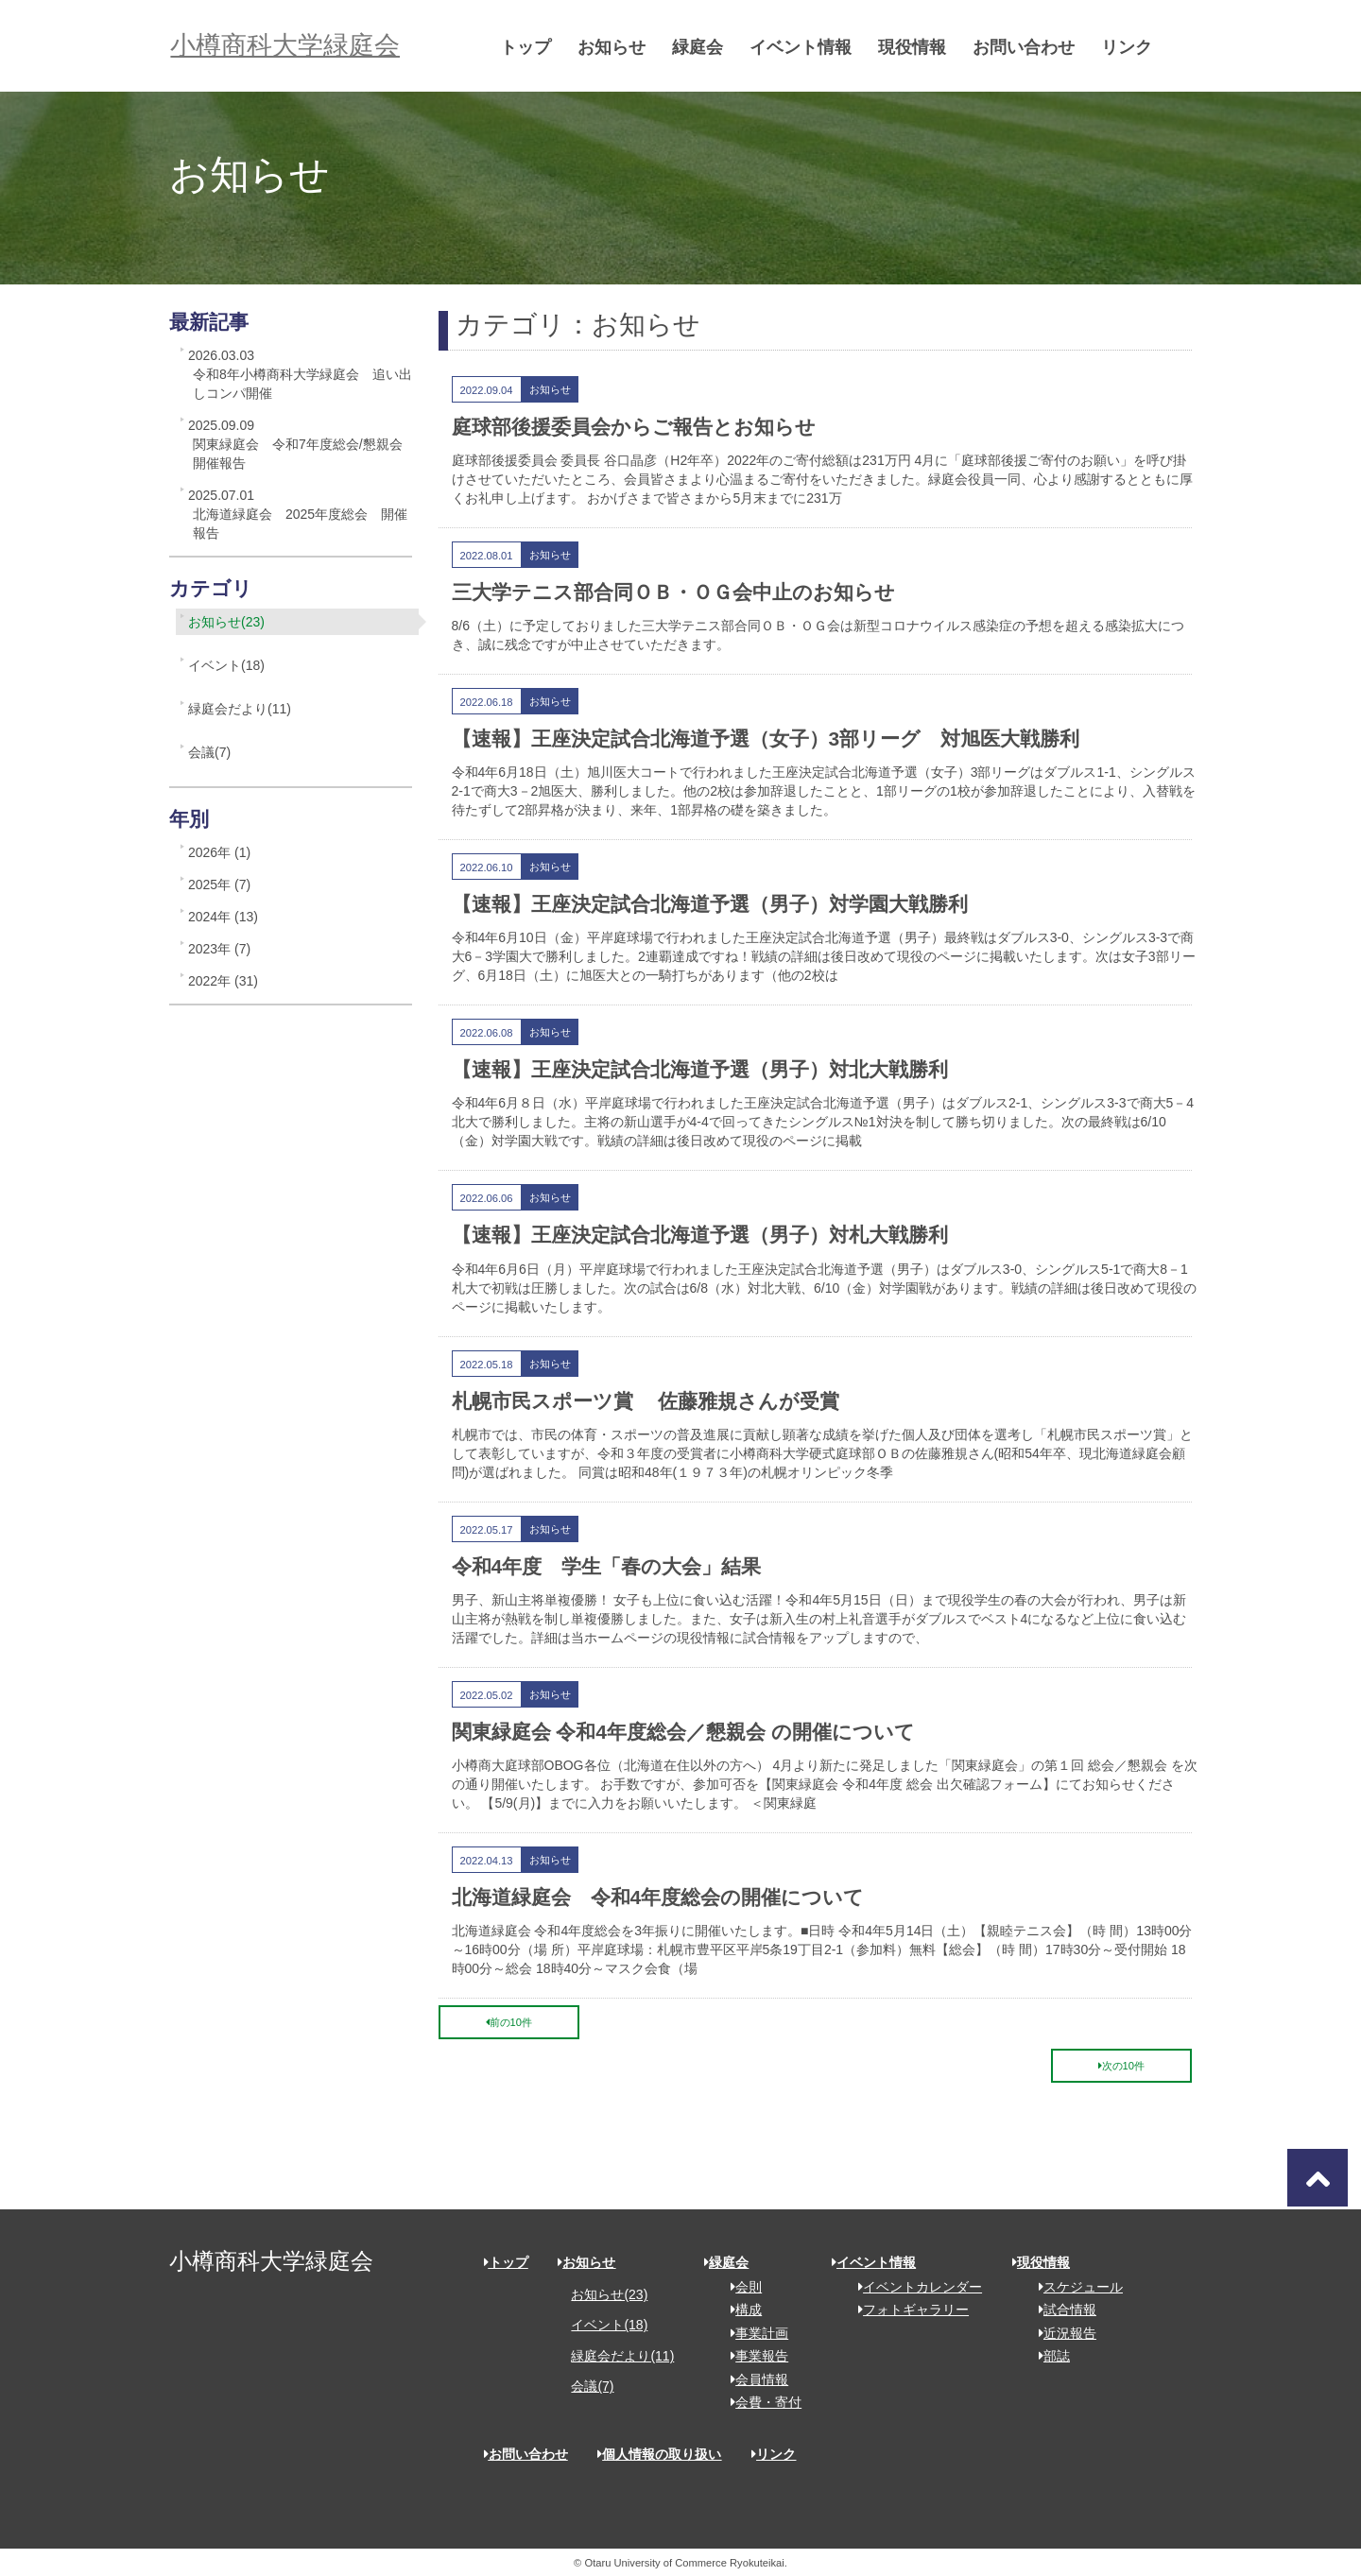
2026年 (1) (219, 852)
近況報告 (1060, 2333)
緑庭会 (705, 47)
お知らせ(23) (226, 621)
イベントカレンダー (913, 2286)
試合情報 (1060, 2309)
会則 (739, 2286)
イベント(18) (226, 665)
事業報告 (752, 2355)
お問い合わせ (1031, 47)
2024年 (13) (223, 916)
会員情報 (752, 2379)
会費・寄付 (759, 2402)
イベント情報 (808, 47)
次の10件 (1121, 2065)
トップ (533, 47)
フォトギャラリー (907, 2309)
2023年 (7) (219, 948)
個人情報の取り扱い (659, 2454)
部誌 (1047, 2355)
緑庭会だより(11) (239, 708)
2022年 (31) (223, 980)
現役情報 (920, 47)
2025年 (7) (219, 884)
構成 (739, 2309)
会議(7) (209, 752)
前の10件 (509, 2022)
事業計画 (752, 2333)
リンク (1134, 47)
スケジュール (1074, 2286)
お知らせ (619, 47)
